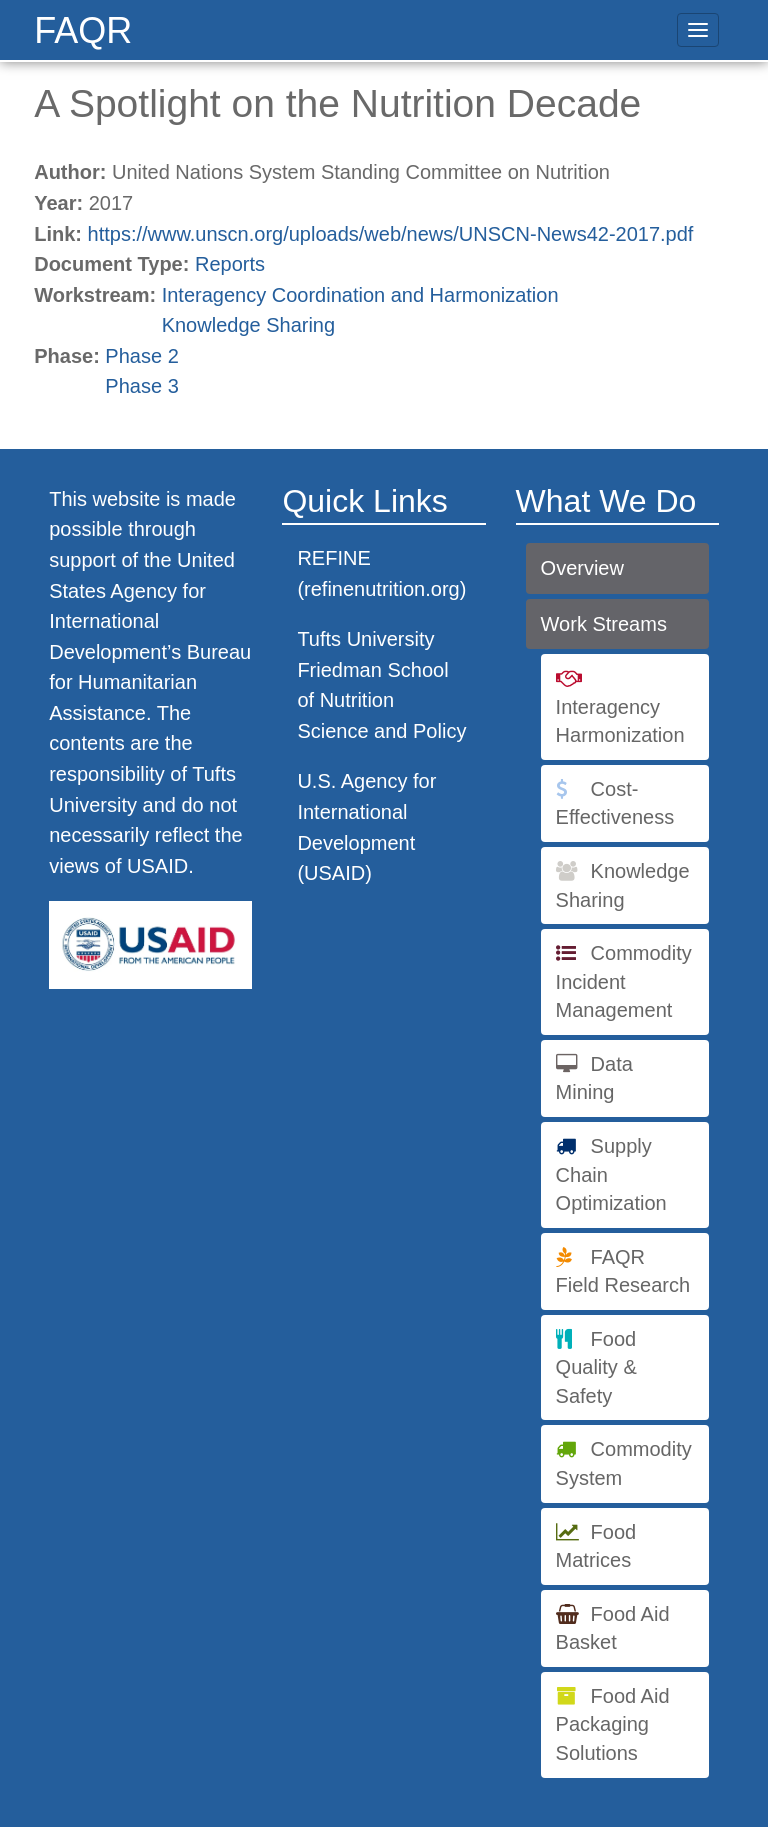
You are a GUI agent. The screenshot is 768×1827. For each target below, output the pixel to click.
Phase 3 (141, 386)
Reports (230, 264)
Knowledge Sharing (248, 325)
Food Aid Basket (613, 1628)
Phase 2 (141, 356)
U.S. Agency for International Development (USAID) (366, 827)
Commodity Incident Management (624, 981)
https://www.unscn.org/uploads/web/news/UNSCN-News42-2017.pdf (391, 234)
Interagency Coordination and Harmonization (360, 295)
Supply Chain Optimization (611, 1174)
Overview (582, 568)
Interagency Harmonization (620, 721)
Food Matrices (596, 1546)
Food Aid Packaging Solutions (613, 1724)
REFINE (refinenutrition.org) (381, 573)
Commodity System (624, 1463)
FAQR (83, 30)
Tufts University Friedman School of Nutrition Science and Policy (381, 685)
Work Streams (604, 624)
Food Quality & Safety (596, 1367)
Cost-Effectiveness (615, 803)
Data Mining (594, 1078)
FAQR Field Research (623, 1271)
